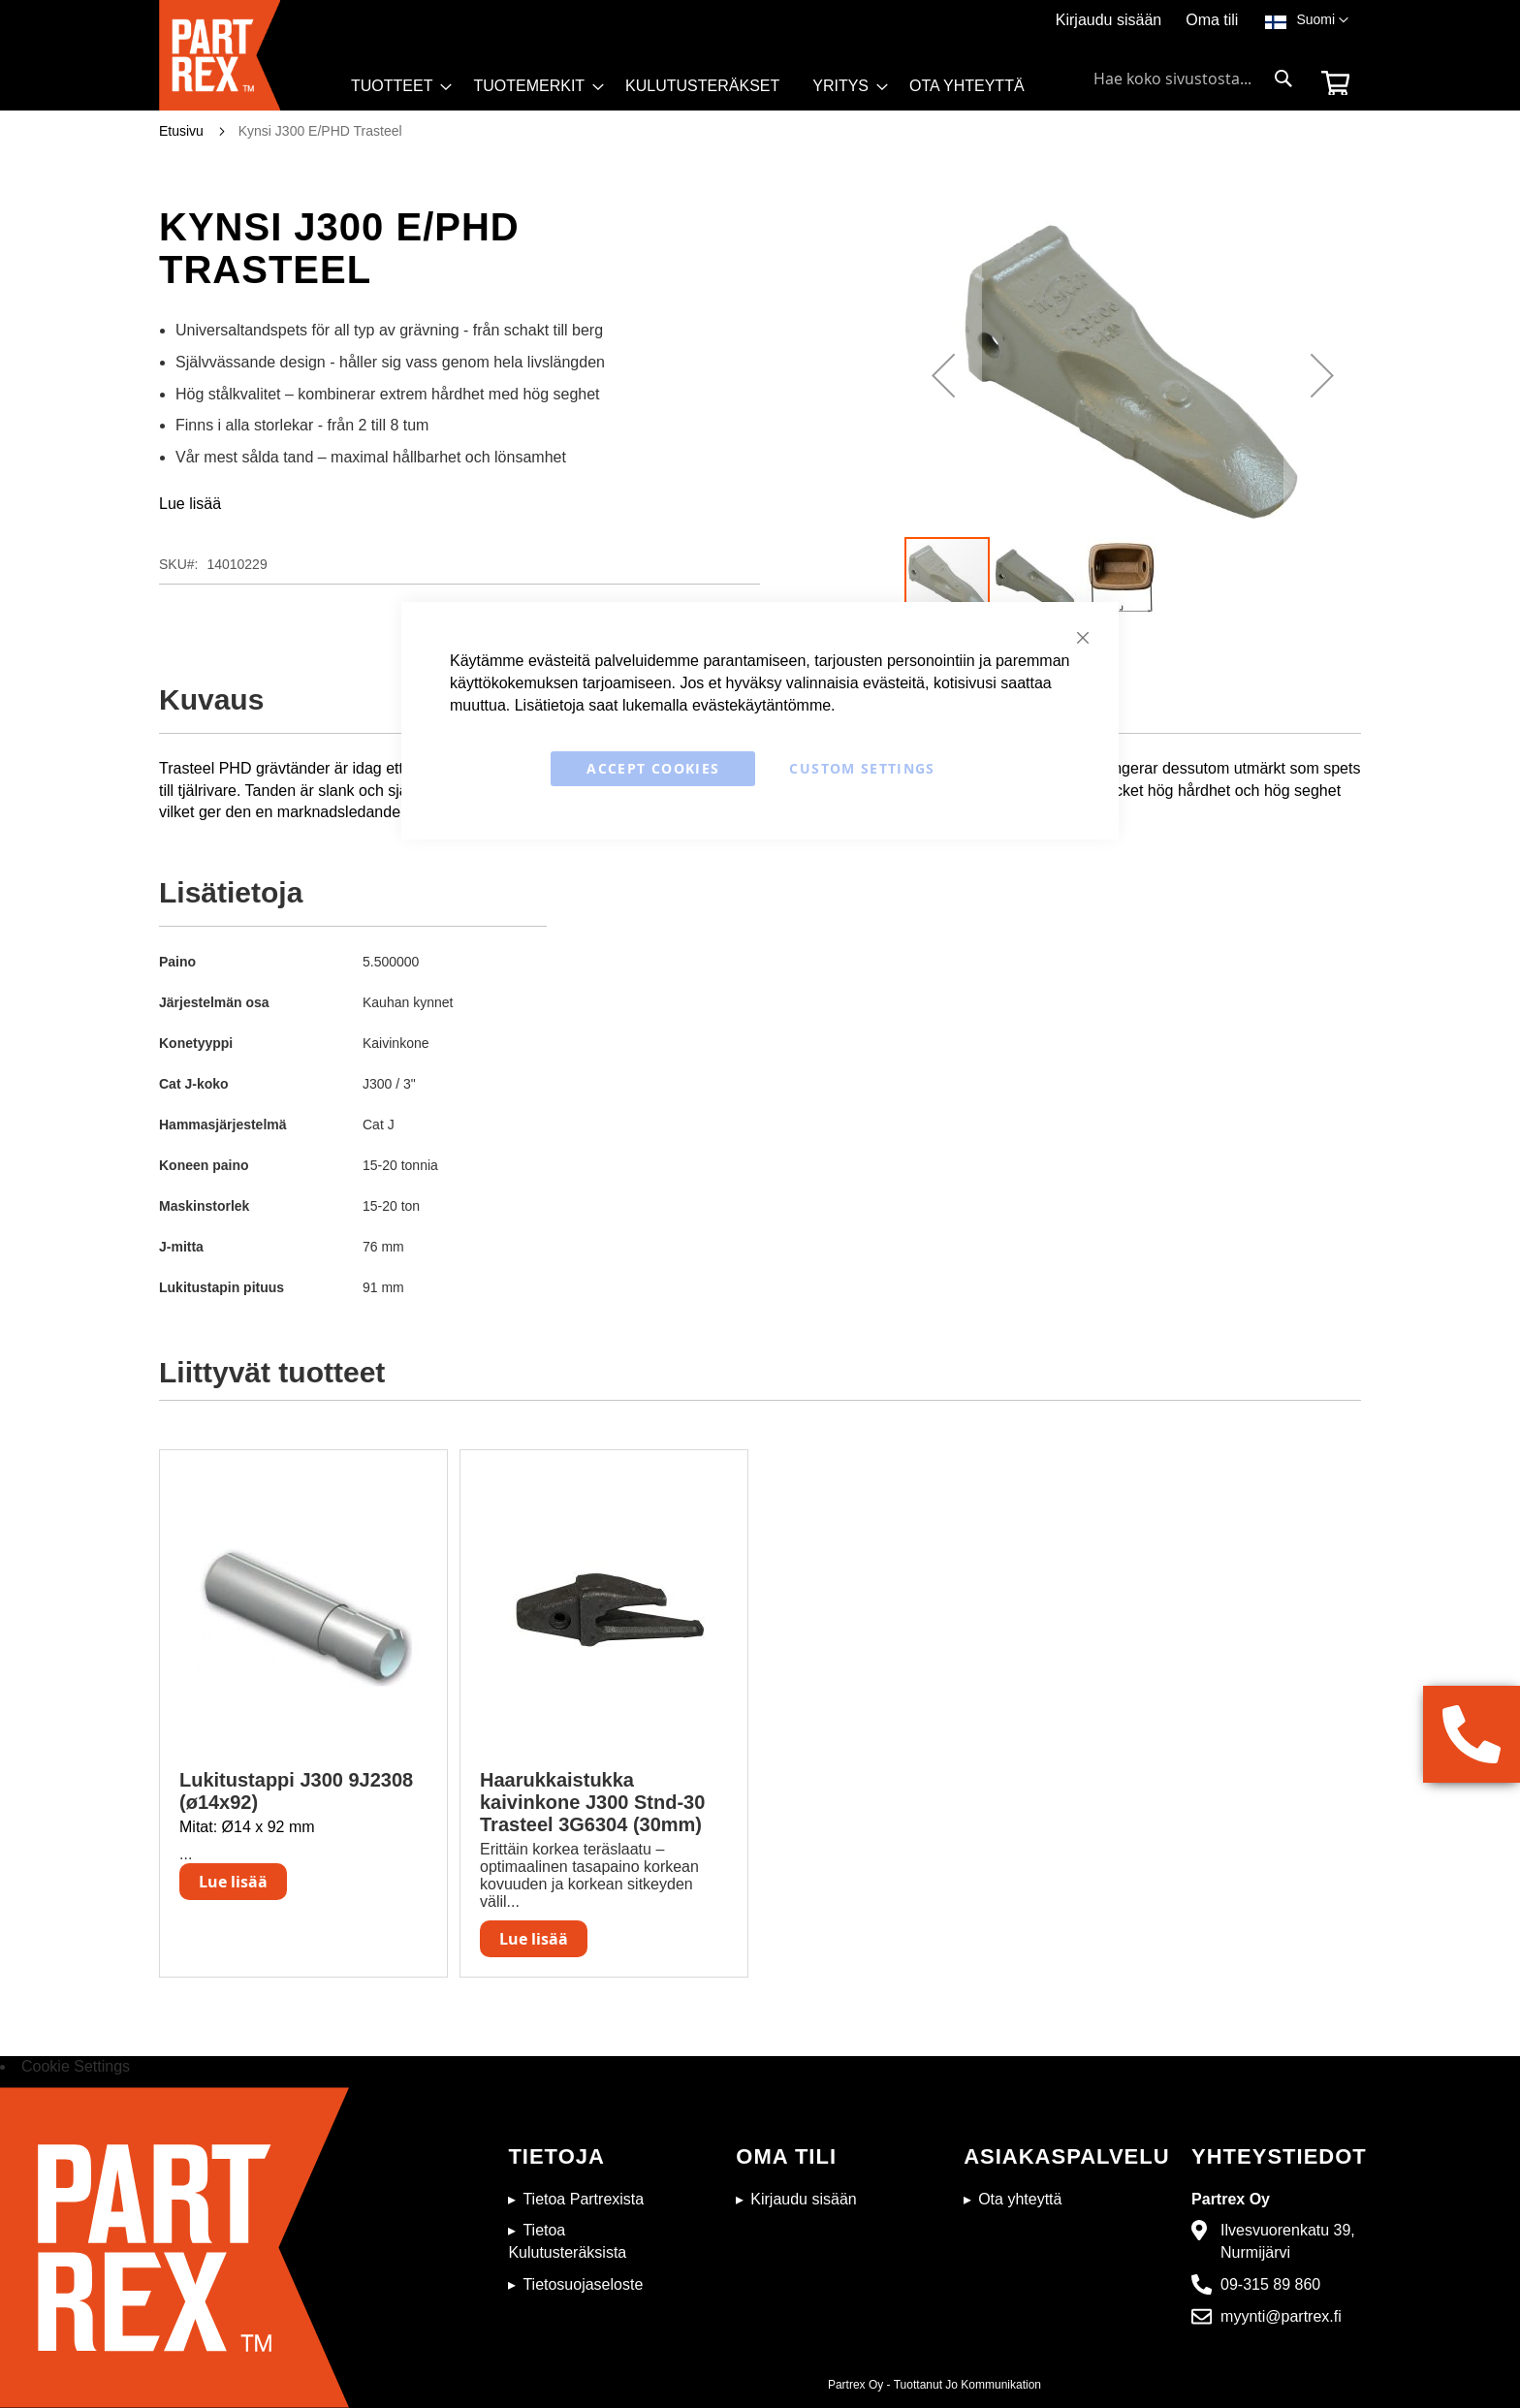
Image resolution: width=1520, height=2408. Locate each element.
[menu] (696, 91)
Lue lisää (190, 503)
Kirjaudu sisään (1108, 20)
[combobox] (1193, 78)
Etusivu (181, 131)
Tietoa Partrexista (583, 2199)
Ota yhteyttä (1019, 2199)
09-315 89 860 (1270, 2284)
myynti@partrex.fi (1281, 2316)
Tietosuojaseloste (582, 2284)
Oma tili (1212, 20)
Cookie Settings (75, 2066)
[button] (1322, 20)
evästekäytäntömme (761, 705)
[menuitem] (395, 86)
